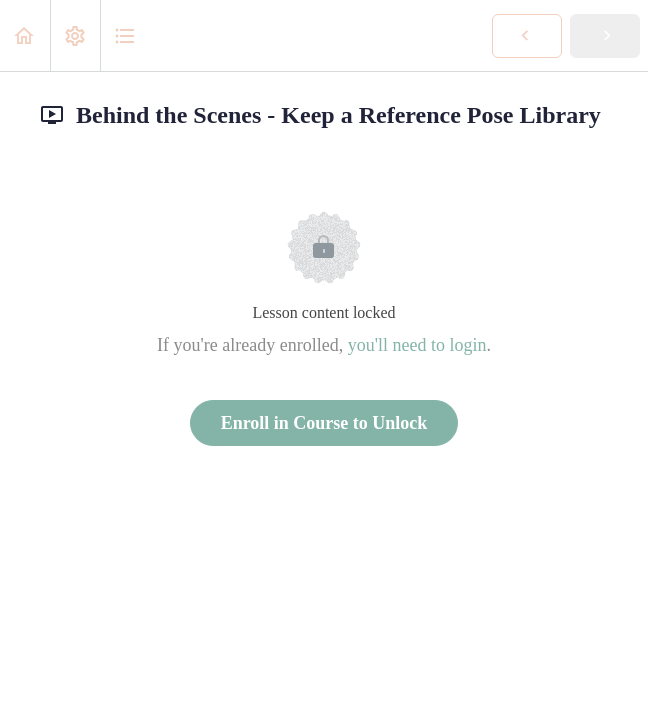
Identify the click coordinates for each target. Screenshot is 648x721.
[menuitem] (75, 35)
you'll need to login (417, 345)
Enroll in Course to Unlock (324, 423)
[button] (25, 35)
